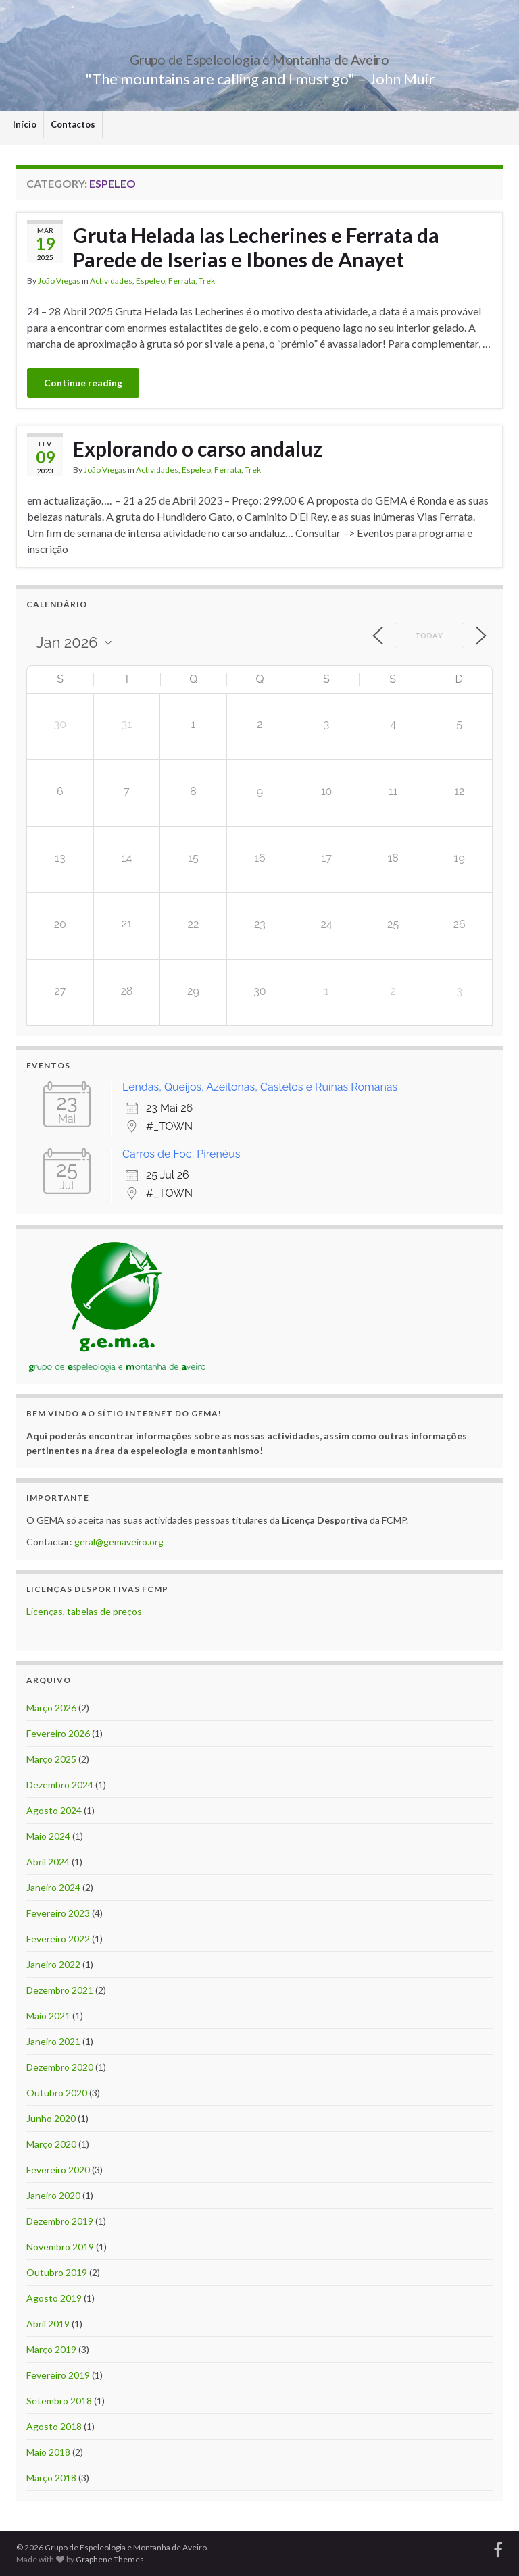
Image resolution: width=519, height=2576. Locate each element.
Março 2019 (51, 2349)
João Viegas (59, 281)
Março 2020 (51, 2144)
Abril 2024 (48, 1861)
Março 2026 (51, 1708)
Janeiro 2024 (53, 1887)
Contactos (73, 124)
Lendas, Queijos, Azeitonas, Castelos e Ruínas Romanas (259, 1087)
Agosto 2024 (54, 1810)
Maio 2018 (48, 2452)
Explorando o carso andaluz (197, 448)
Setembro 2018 (59, 2400)
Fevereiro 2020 (58, 2169)
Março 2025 (51, 1759)
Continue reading (83, 382)
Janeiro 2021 (53, 2041)
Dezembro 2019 (59, 2221)
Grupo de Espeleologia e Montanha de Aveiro (259, 56)
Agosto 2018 (54, 2426)
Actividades (111, 281)
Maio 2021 (48, 2015)
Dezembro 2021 (59, 1990)
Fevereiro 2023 (58, 1913)
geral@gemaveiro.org (119, 1541)
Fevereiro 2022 (58, 1938)
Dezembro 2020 (59, 2067)
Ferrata (181, 281)
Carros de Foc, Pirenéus (181, 1154)
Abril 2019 (48, 2323)
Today (429, 636)
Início (24, 124)
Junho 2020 (51, 2118)
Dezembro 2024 (59, 1785)
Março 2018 (51, 2477)
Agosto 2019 (54, 2298)
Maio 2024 (48, 1836)
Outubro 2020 (56, 2092)
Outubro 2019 (56, 2272)
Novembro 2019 (60, 2246)
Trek (207, 281)
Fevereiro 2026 (58, 1733)
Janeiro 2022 (53, 1964)
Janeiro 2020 (53, 2195)
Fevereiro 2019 (58, 2375)
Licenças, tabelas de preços (84, 1611)
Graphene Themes (110, 2559)
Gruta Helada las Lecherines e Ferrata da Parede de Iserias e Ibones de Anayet (256, 247)
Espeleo (150, 281)
